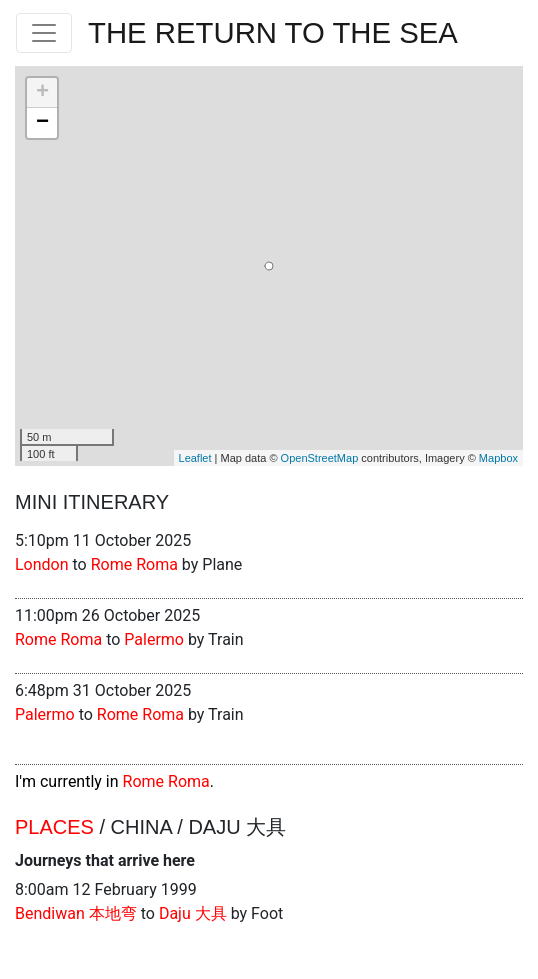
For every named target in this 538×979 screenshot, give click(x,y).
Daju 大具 (193, 913)
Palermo (154, 639)
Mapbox (498, 458)
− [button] (42, 123)
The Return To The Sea (273, 32)
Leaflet (195, 458)
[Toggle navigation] (44, 33)
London (42, 564)
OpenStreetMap (320, 458)
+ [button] (42, 93)
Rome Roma (134, 564)
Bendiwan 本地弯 (76, 913)
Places (54, 827)
